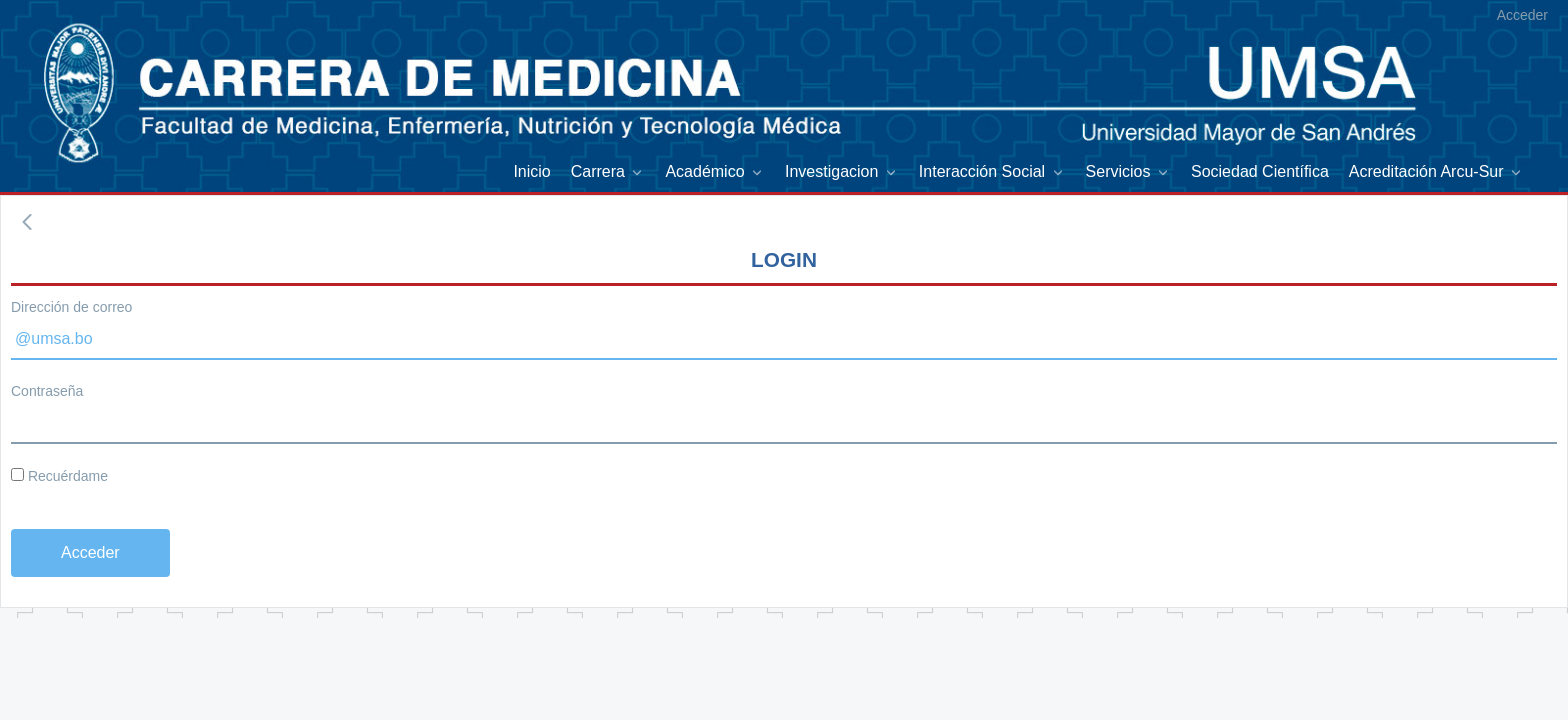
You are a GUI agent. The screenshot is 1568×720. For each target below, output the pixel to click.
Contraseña (47, 391)
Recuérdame (59, 476)
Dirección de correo (71, 307)
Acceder (1522, 15)
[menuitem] (531, 171)
